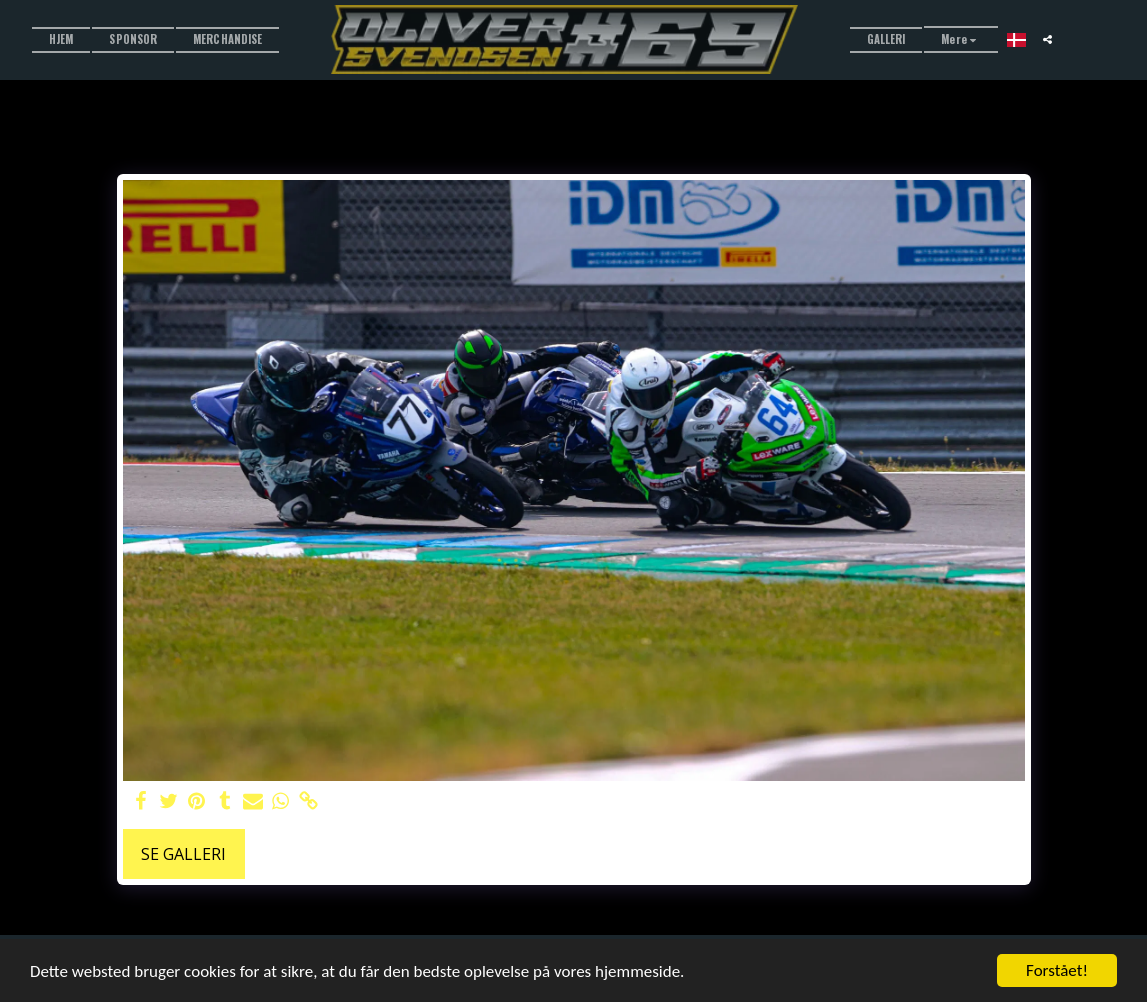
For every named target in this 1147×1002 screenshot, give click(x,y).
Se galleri (183, 854)
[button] (1047, 39)
